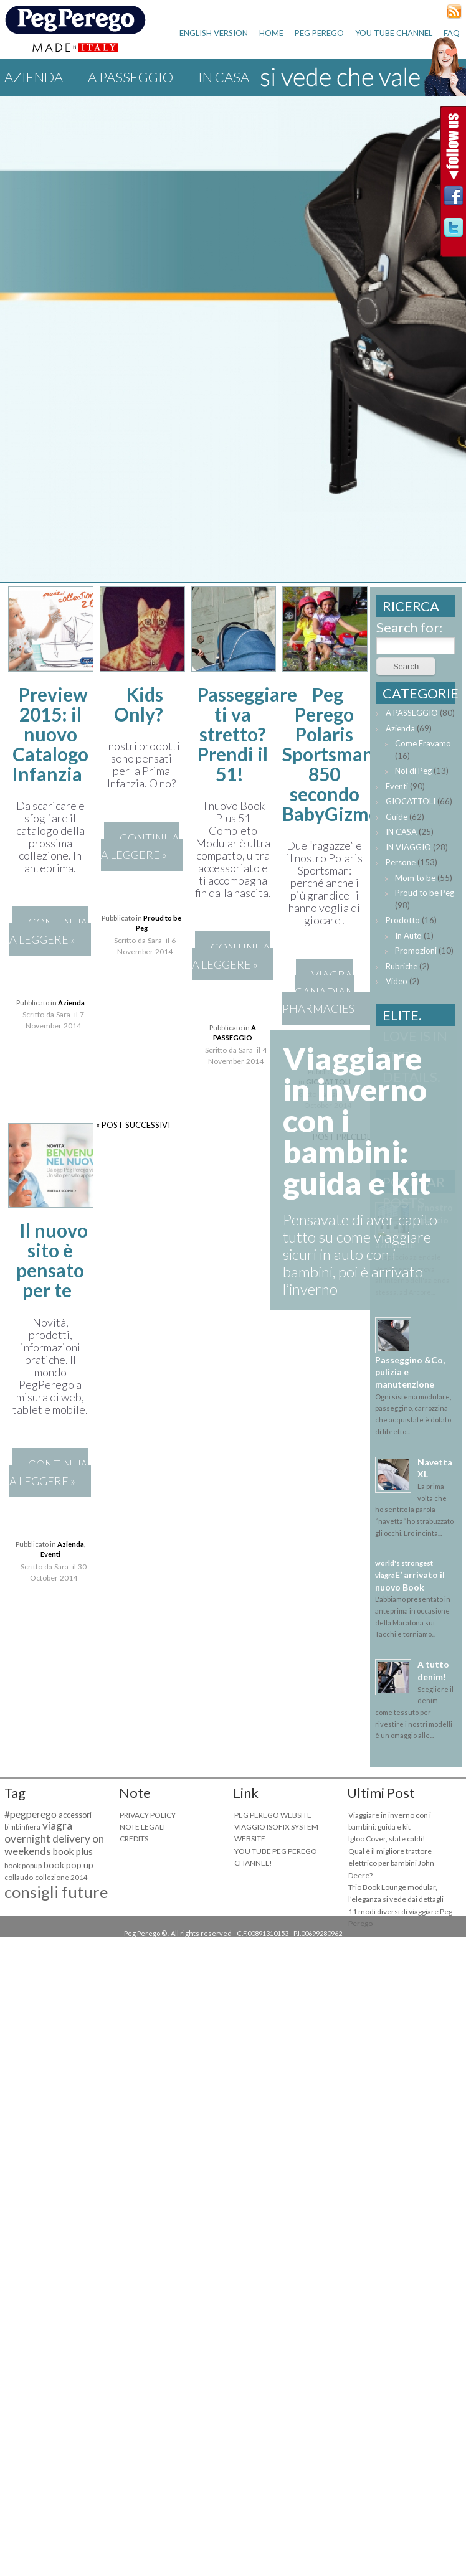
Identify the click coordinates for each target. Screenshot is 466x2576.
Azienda (33, 76)
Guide (396, 817)
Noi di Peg (413, 771)
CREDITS (134, 1838)
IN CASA (401, 832)
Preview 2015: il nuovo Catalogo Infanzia (50, 734)
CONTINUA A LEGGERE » (48, 931)
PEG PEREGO (319, 33)
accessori (75, 1815)
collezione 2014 (61, 1877)
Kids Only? (138, 704)
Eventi (50, 1554)
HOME (271, 33)
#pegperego (30, 1814)
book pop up (68, 1864)
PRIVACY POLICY (148, 1815)
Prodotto (403, 920)
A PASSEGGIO (130, 76)
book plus (73, 1851)
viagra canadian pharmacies (318, 991)
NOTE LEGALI (142, 1826)
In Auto (408, 936)
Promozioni (416, 951)
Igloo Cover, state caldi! (387, 1838)
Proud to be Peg (424, 893)
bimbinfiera (22, 1827)
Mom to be (415, 878)
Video (396, 981)
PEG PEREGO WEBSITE (272, 1815)
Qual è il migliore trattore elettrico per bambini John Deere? (391, 1863)
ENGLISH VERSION (213, 33)
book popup (23, 1865)
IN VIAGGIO (408, 847)
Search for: (409, 627)
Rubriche (401, 966)
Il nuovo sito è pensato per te (52, 1260)
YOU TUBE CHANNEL (393, 33)
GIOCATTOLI (410, 801)
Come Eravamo (423, 743)
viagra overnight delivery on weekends (54, 1838)
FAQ (452, 33)
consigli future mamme (56, 1901)
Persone (401, 862)
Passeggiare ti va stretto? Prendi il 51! (247, 734)
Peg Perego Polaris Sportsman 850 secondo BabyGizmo (330, 754)
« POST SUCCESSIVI (133, 1125)
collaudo (18, 1877)
